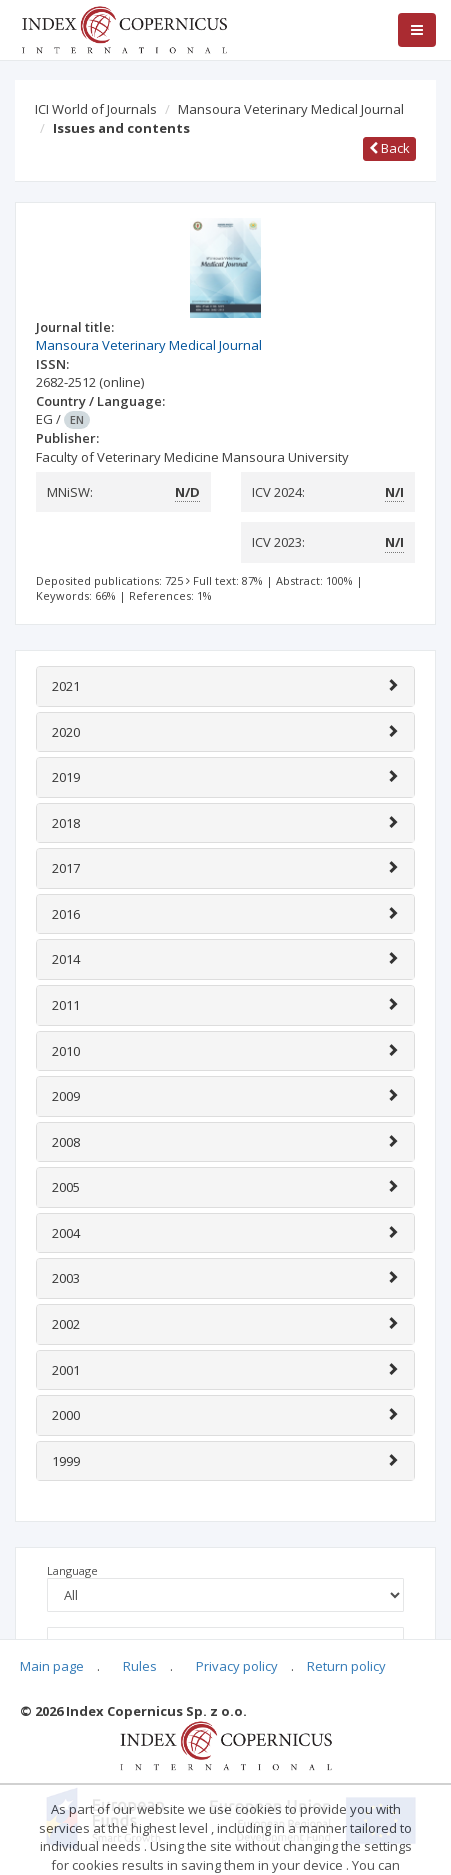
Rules (140, 1666)
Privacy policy (237, 1666)
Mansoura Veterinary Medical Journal (291, 109)
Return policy (346, 1666)
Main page (52, 1666)
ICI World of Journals (96, 109)
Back (389, 148)
